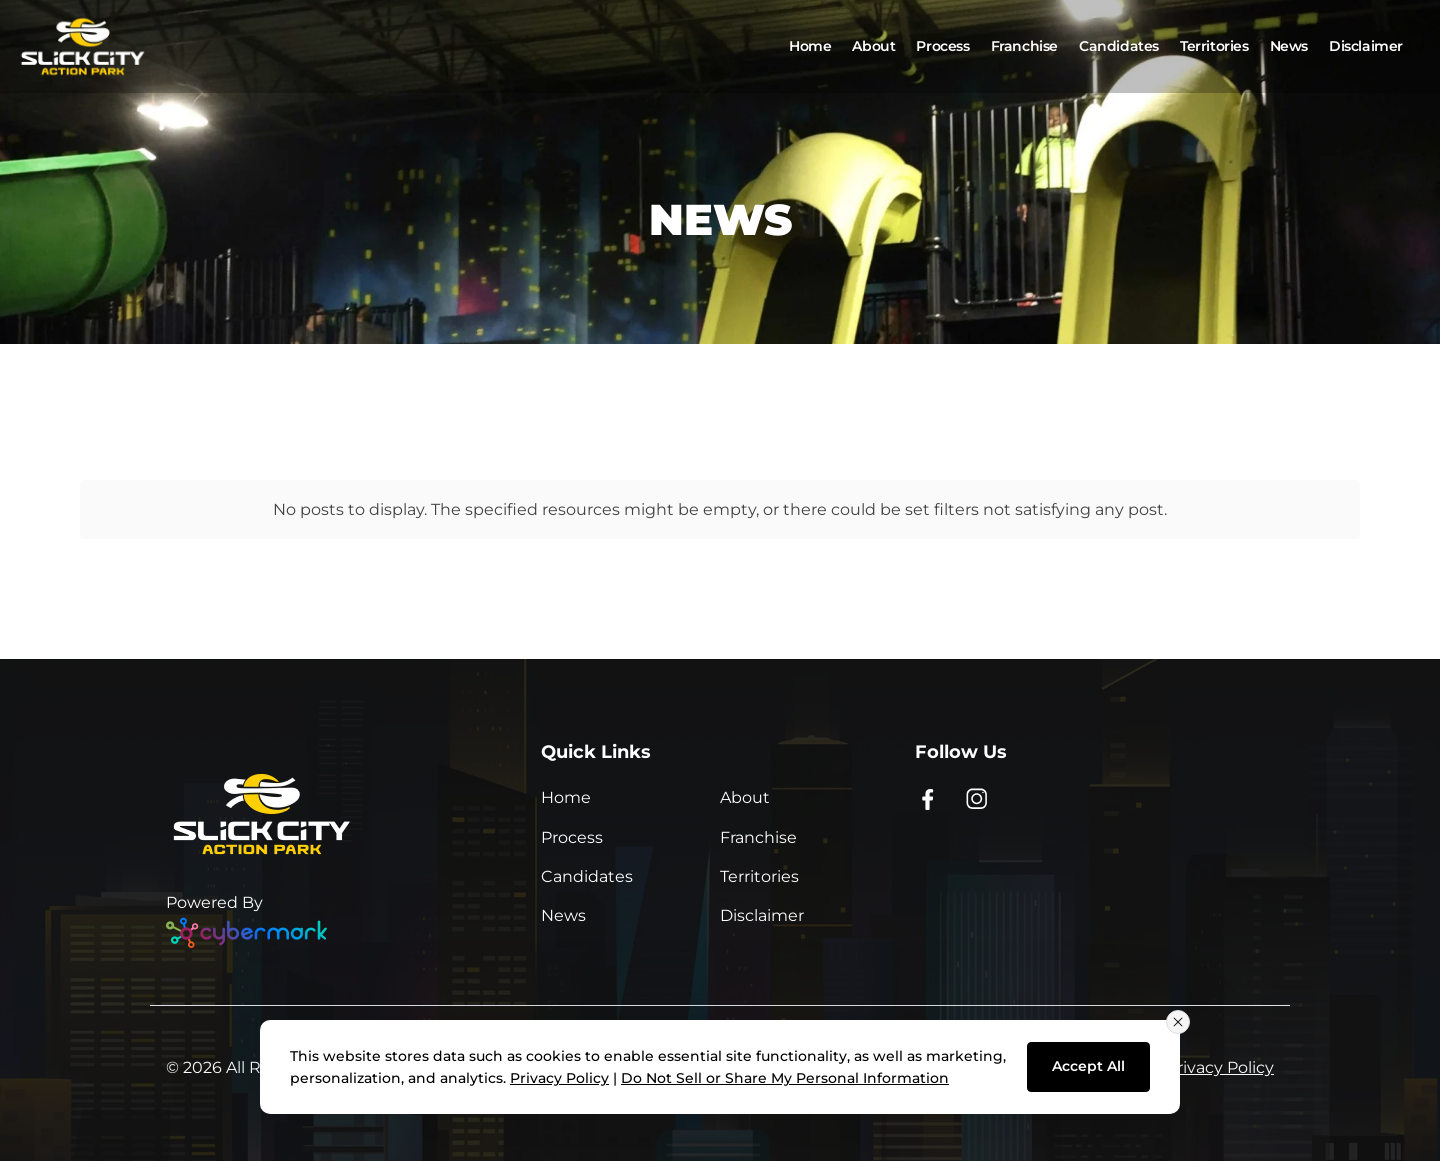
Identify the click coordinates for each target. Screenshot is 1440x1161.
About (745, 797)
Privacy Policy (1220, 1067)
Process (572, 837)
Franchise (758, 837)
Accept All (1088, 1066)
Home (566, 797)
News (563, 915)
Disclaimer (762, 915)
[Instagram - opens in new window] (977, 797)
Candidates (587, 876)
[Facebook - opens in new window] (927, 797)
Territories (759, 876)
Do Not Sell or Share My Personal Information (785, 1078)
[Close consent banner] (1178, 1022)
